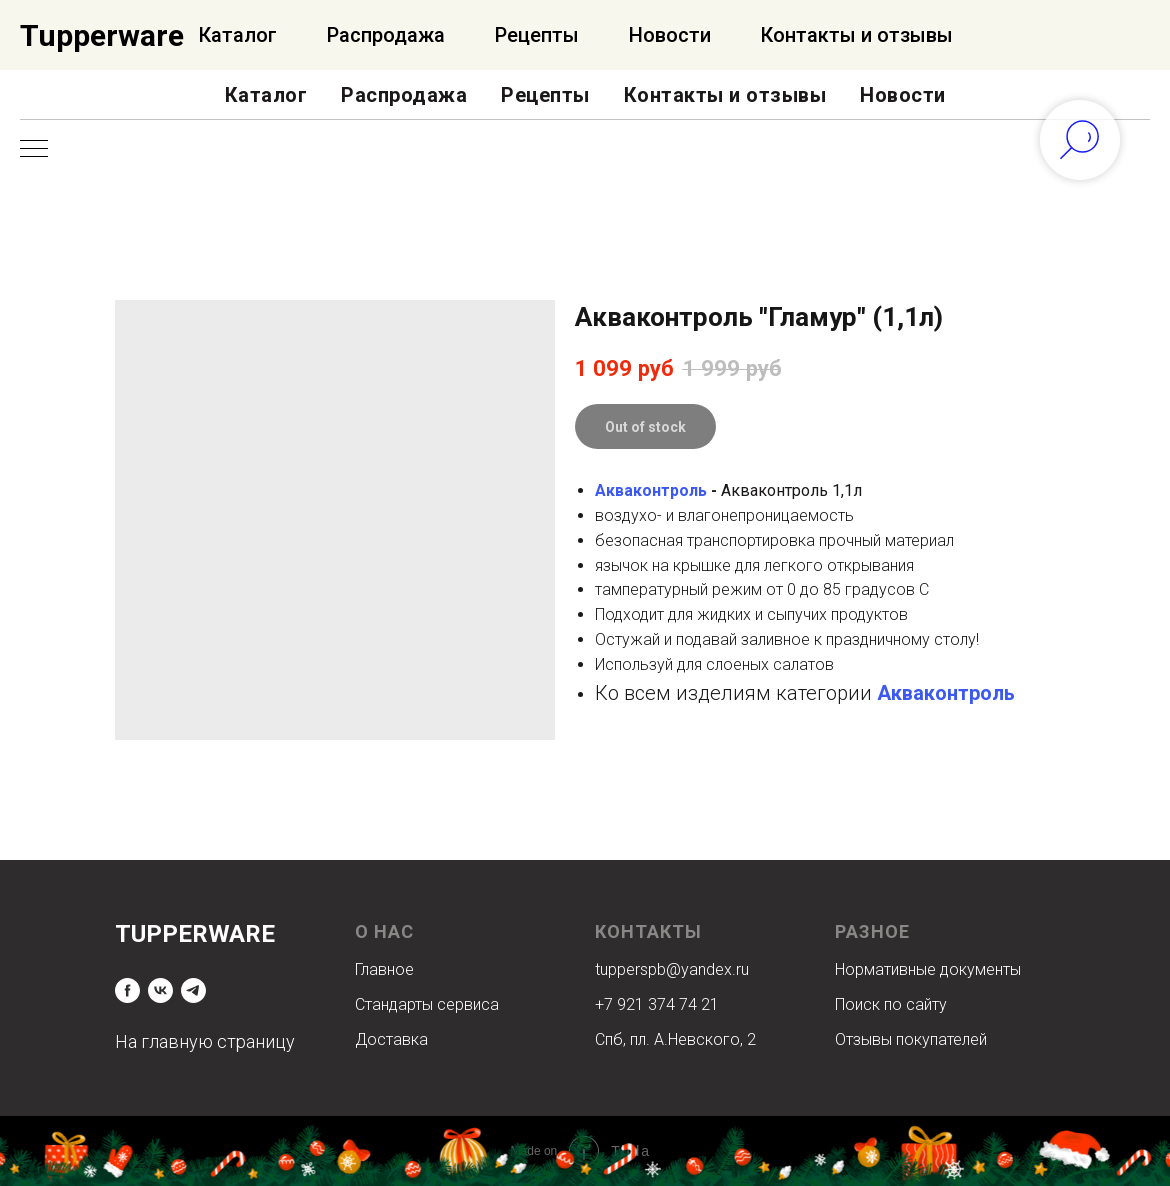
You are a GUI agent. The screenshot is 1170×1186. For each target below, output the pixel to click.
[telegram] (193, 990)
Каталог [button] (266, 95)
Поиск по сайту (891, 1004)
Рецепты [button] (545, 95)
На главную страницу (205, 1041)
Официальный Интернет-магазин (215, 35)
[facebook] (127, 990)
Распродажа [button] (404, 95)
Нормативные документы (928, 969)
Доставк (387, 1039)
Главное (384, 969)
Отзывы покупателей (911, 1039)
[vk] (160, 990)
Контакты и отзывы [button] (725, 95)
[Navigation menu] (34, 150)
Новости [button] (903, 95)
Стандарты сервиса (427, 1004)
